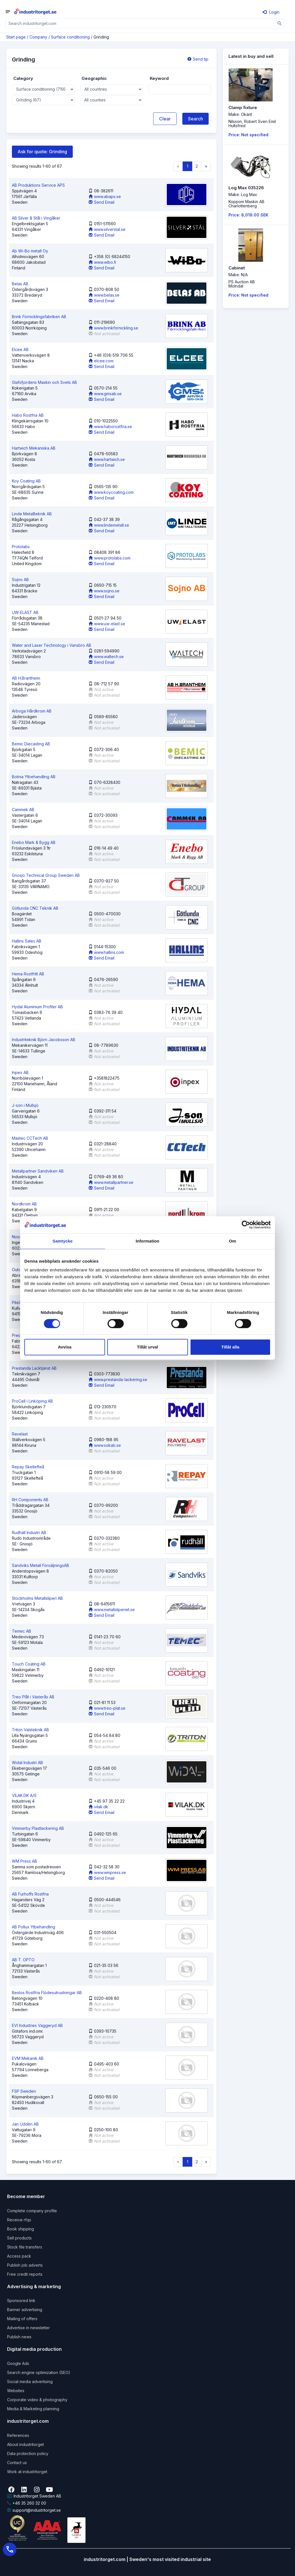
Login (270, 12)
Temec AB (21, 1631)
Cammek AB (23, 809)
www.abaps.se (105, 196)
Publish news (19, 2336)
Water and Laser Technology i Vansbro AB (51, 645)
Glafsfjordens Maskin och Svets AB (44, 382)
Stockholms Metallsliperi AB (37, 1598)
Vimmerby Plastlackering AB (38, 1828)
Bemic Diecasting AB (31, 743)
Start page (16, 37)
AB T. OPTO (23, 1959)
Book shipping (20, 2228)
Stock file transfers (24, 2247)
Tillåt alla (230, 1347)
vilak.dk (98, 1806)
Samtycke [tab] (63, 1241)
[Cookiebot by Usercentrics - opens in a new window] (246, 1224)
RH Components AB (30, 1499)
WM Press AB (24, 1861)
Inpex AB (20, 1072)
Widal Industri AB (27, 1762)
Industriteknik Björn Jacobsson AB (43, 1039)
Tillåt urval (147, 1347)
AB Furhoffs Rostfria (30, 1894)
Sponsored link (21, 2300)
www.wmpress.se (107, 1872)
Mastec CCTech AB (30, 1138)
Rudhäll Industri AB (29, 1532)
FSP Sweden (24, 2091)
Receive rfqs (19, 2219)
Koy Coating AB (26, 480)
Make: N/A (238, 274)
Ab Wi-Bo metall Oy (30, 250)
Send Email (101, 202)
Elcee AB (20, 349)
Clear (165, 119)
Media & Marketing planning (33, 2408)
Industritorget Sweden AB (34, 2496)
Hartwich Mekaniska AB (33, 448)
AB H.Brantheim (26, 678)
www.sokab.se (105, 1445)
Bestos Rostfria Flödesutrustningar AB (47, 1992)
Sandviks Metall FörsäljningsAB (40, 1565)
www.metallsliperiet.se (112, 1609)
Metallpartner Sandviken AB (38, 1171)
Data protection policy (27, 2453)
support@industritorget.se (34, 2510)
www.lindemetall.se (109, 525)
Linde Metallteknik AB (32, 513)
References (18, 2435)
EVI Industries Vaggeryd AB (37, 2025)
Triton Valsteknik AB (30, 1729)
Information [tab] (147, 1241)
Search (195, 119)
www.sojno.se (104, 590)
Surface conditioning (70, 37)
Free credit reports (24, 2274)
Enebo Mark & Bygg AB (33, 842)
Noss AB (19, 1236)
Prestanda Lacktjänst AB (34, 1368)
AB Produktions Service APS (38, 185)
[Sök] (280, 23)
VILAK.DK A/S (24, 1795)
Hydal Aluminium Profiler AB (37, 1006)
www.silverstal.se (107, 229)
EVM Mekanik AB (28, 2058)
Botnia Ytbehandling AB (33, 776)
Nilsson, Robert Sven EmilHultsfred (252, 123)
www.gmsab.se (105, 393)
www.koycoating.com (111, 492)
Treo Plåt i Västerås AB (33, 1696)
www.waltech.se (106, 656)
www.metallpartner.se (111, 1182)
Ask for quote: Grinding (42, 151)
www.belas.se (104, 295)
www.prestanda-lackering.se (118, 1379)
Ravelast (20, 1433)
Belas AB (20, 283)
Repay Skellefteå (28, 1466)
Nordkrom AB (24, 1203)
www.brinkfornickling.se (113, 328)
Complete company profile (32, 2210)
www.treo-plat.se (107, 1708)
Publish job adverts (25, 2265)
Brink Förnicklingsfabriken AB (39, 316)
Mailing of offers (22, 2318)
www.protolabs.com (110, 558)
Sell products (19, 2237)
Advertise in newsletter (28, 2327)
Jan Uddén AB (25, 2124)
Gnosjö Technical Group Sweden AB (46, 875)
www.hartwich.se (107, 459)
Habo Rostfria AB (28, 415)
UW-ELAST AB (25, 612)
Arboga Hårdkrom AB (32, 711)
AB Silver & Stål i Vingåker (36, 218)
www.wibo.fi (102, 262)
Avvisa (65, 1347)
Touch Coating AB (29, 1664)
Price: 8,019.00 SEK (248, 214)
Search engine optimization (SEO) (38, 2372)
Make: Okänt (240, 114)
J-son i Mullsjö (25, 1105)
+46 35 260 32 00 (26, 2503)
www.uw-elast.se (107, 623)
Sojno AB (20, 579)
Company (38, 37)
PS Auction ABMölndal (241, 283)
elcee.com (101, 360)
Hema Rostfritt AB (28, 973)
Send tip (197, 59)
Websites (15, 2390)
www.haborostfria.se (110, 426)
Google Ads (18, 2363)
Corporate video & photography (37, 2399)
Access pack (19, 2256)
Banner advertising (24, 2309)
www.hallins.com (106, 952)
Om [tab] (232, 1241)
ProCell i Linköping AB (32, 1401)
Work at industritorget (27, 2471)
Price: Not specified (248, 134)
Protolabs (21, 546)
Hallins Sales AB (26, 941)
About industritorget (25, 2444)
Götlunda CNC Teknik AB (35, 908)
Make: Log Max (242, 194)
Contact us (17, 2462)
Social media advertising (30, 2381)
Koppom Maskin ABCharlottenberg (246, 203)
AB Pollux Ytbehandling (33, 1926)
